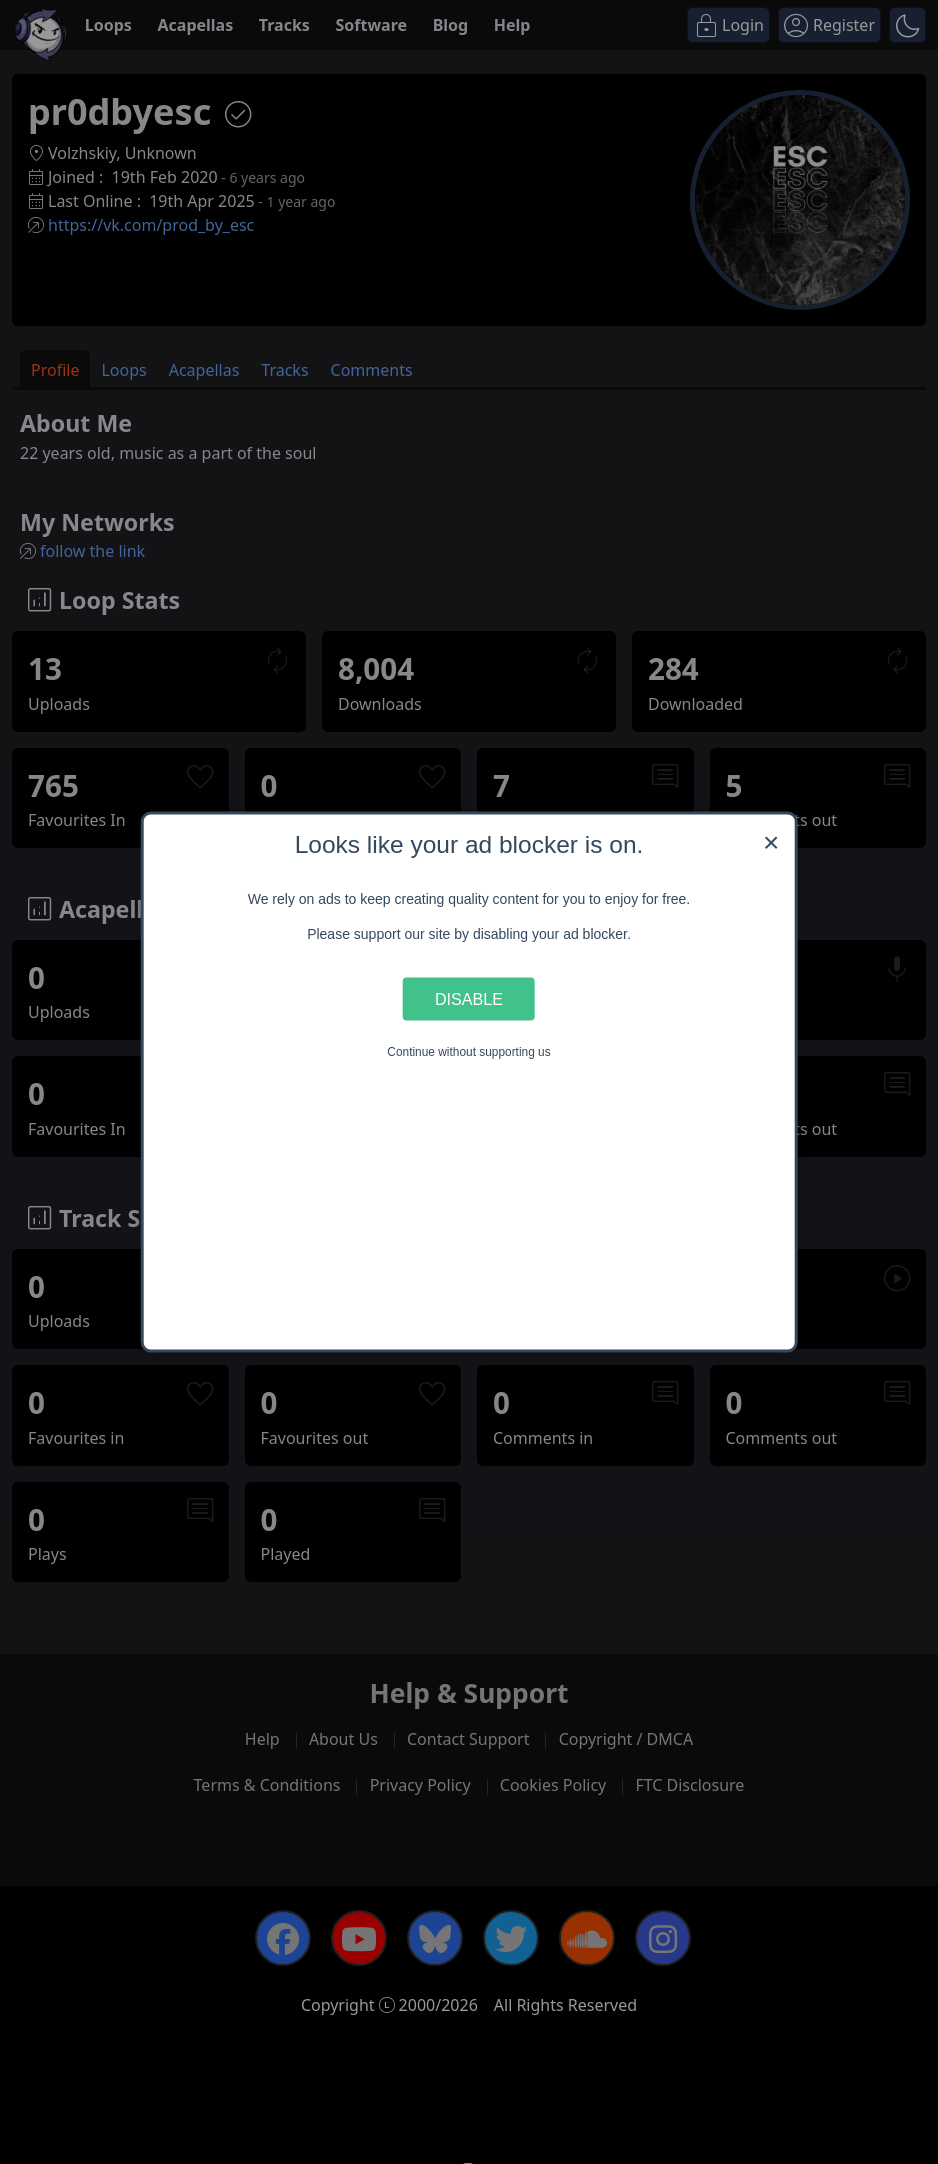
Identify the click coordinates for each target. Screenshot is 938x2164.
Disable (469, 998)
